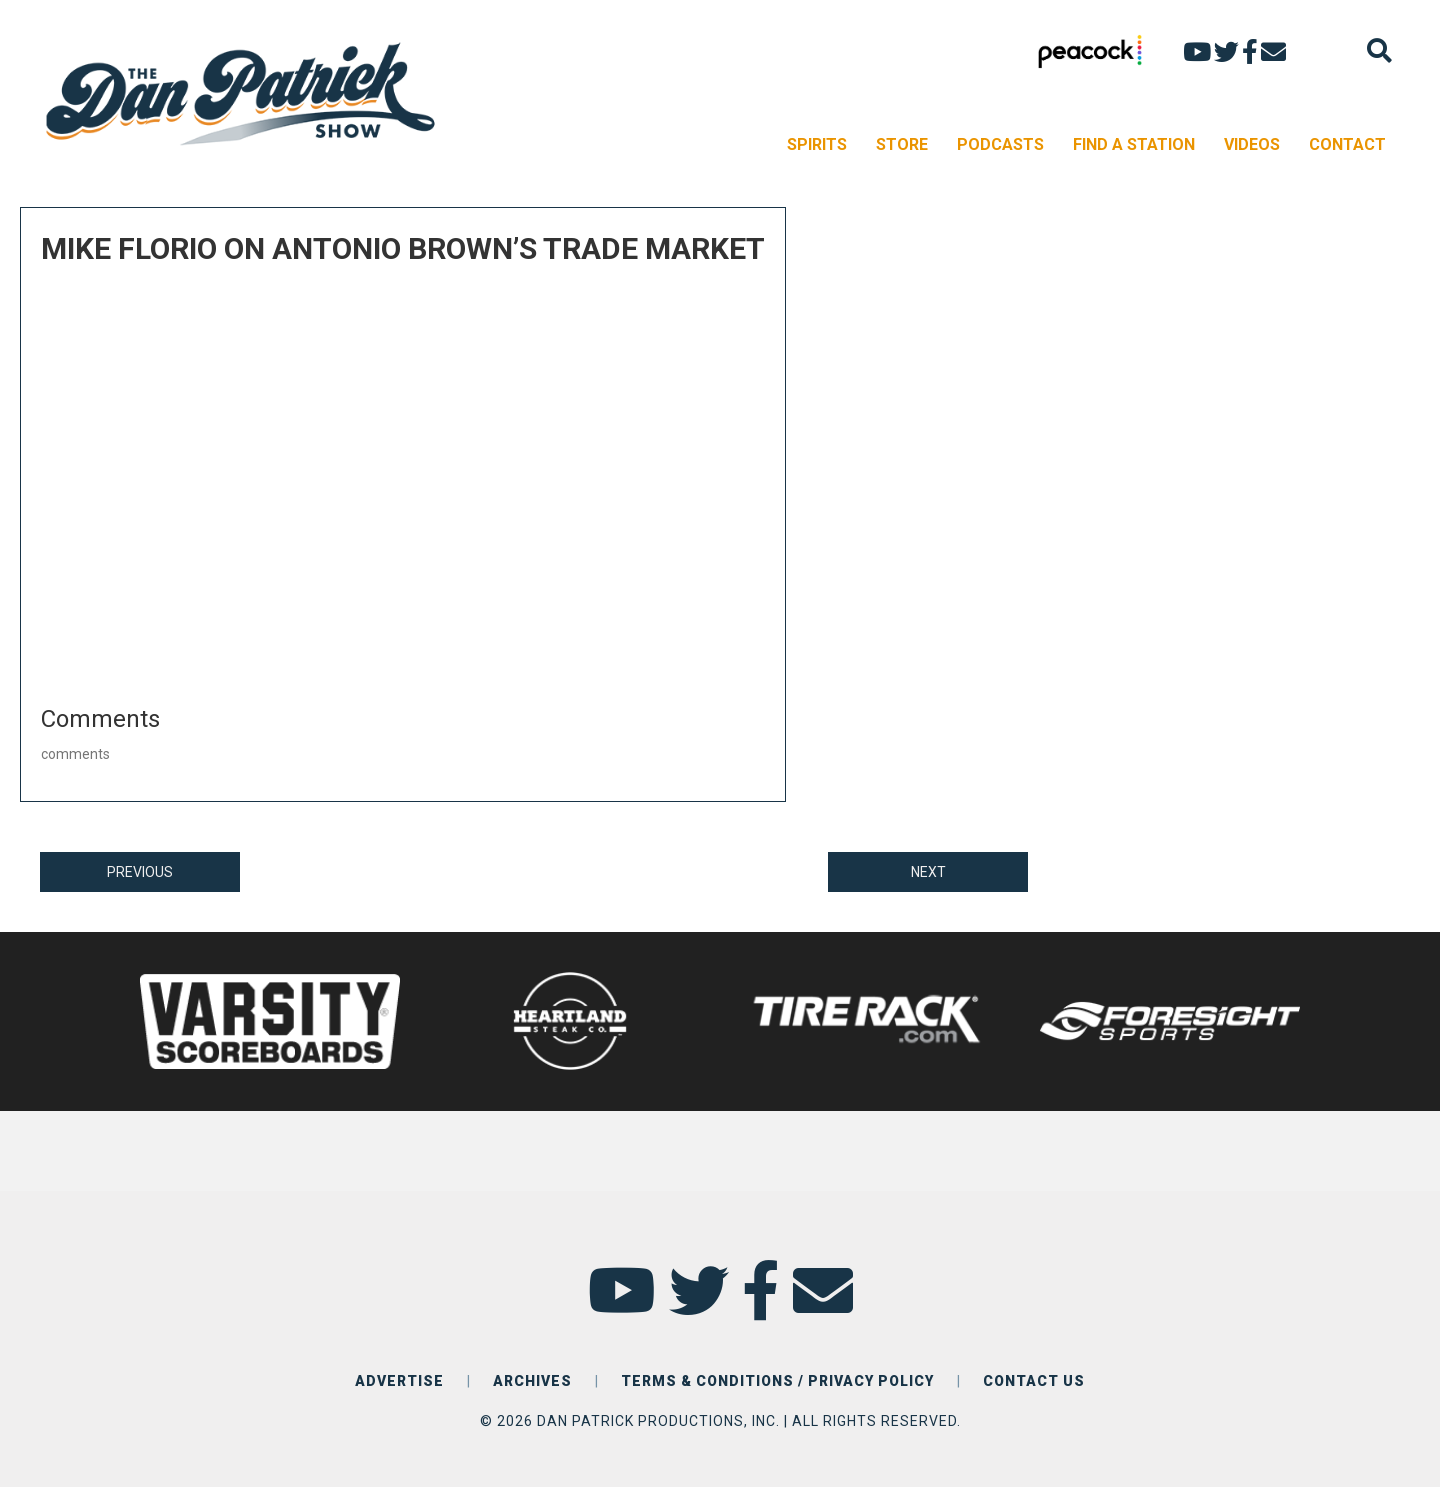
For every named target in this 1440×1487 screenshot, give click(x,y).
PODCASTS (1000, 144)
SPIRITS (817, 144)
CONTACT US (1034, 1381)
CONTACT (1347, 144)
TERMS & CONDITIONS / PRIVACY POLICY (777, 1381)
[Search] (1379, 50)
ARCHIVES (532, 1381)
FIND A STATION (1134, 144)
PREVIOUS (140, 872)
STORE (902, 144)
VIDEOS (1252, 144)
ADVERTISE (399, 1381)
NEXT (928, 872)
